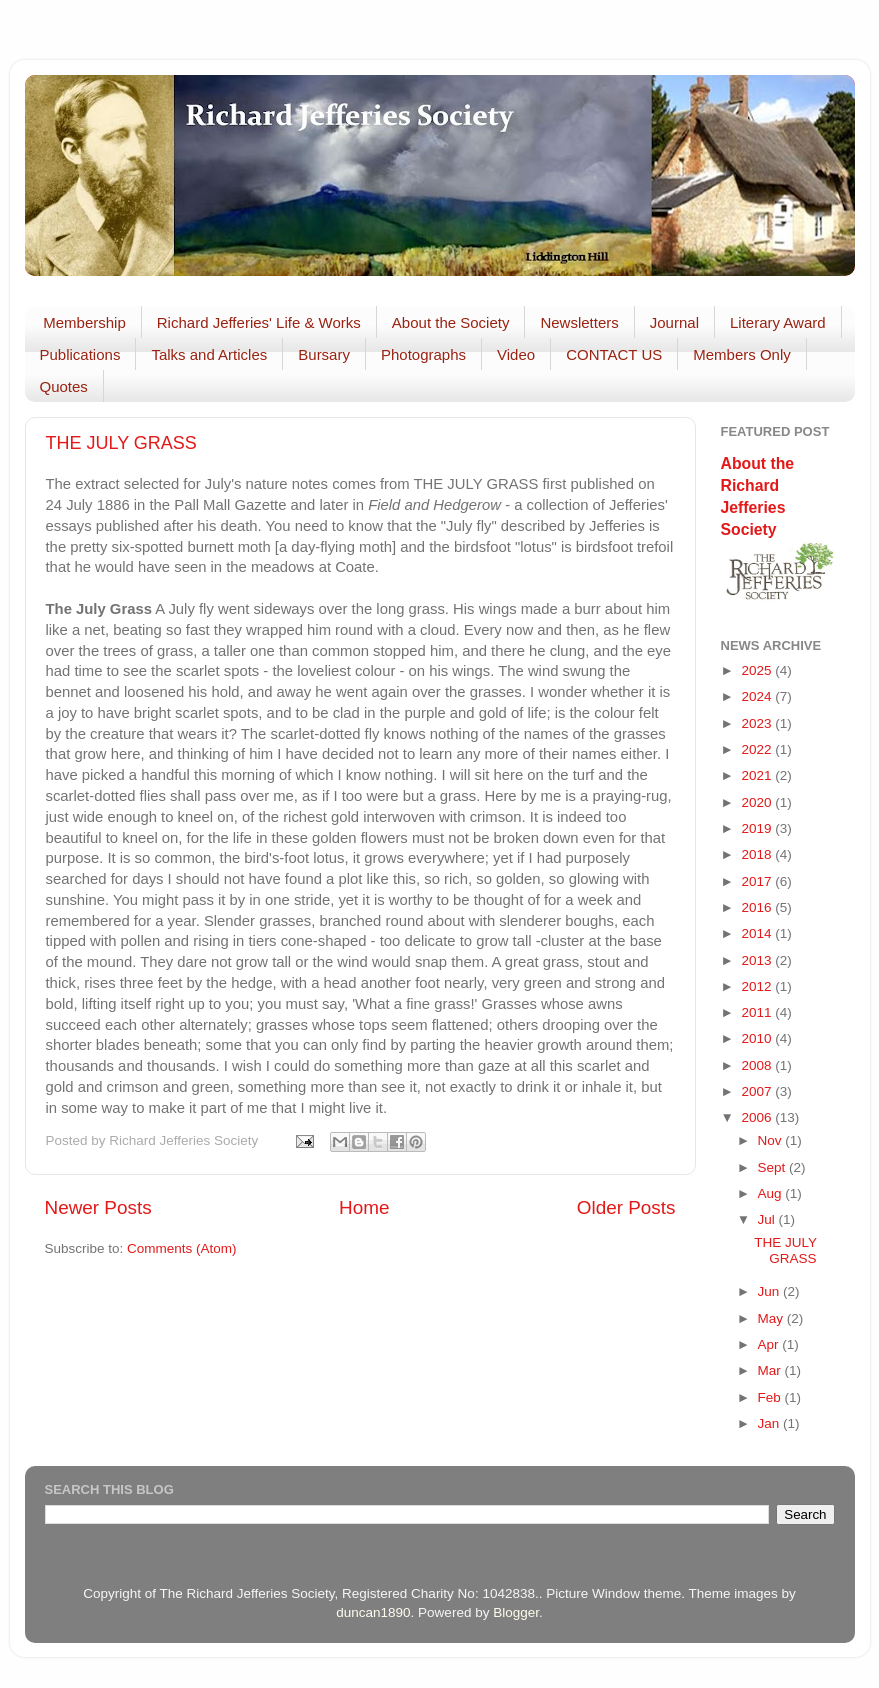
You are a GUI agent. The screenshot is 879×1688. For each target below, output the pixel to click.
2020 (758, 802)
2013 (758, 960)
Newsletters (579, 322)
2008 (758, 1065)
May (772, 1318)
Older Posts (626, 1207)
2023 (758, 723)
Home (364, 1207)
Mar (771, 1370)
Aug (772, 1193)
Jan (771, 1423)
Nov (772, 1140)
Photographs (423, 354)
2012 (758, 986)
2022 (758, 749)
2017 (758, 881)
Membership (84, 322)
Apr (770, 1344)
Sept (774, 1167)
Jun (771, 1291)
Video (516, 354)
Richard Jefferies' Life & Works (259, 322)
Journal (674, 322)
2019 (758, 828)
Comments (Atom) (182, 1248)
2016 (758, 907)
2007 (758, 1091)
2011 (758, 1012)
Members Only (742, 354)
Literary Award (778, 322)
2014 (758, 933)
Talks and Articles (209, 354)
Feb (771, 1397)
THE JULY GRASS (121, 443)
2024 (758, 696)
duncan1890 (373, 1612)
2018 (758, 854)
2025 (758, 670)
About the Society (451, 322)
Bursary (324, 354)
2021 (758, 775)
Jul (768, 1219)
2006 (758, 1117)
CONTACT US (614, 354)
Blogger (516, 1612)
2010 (758, 1038)
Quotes (64, 386)
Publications (80, 354)
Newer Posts (98, 1207)
